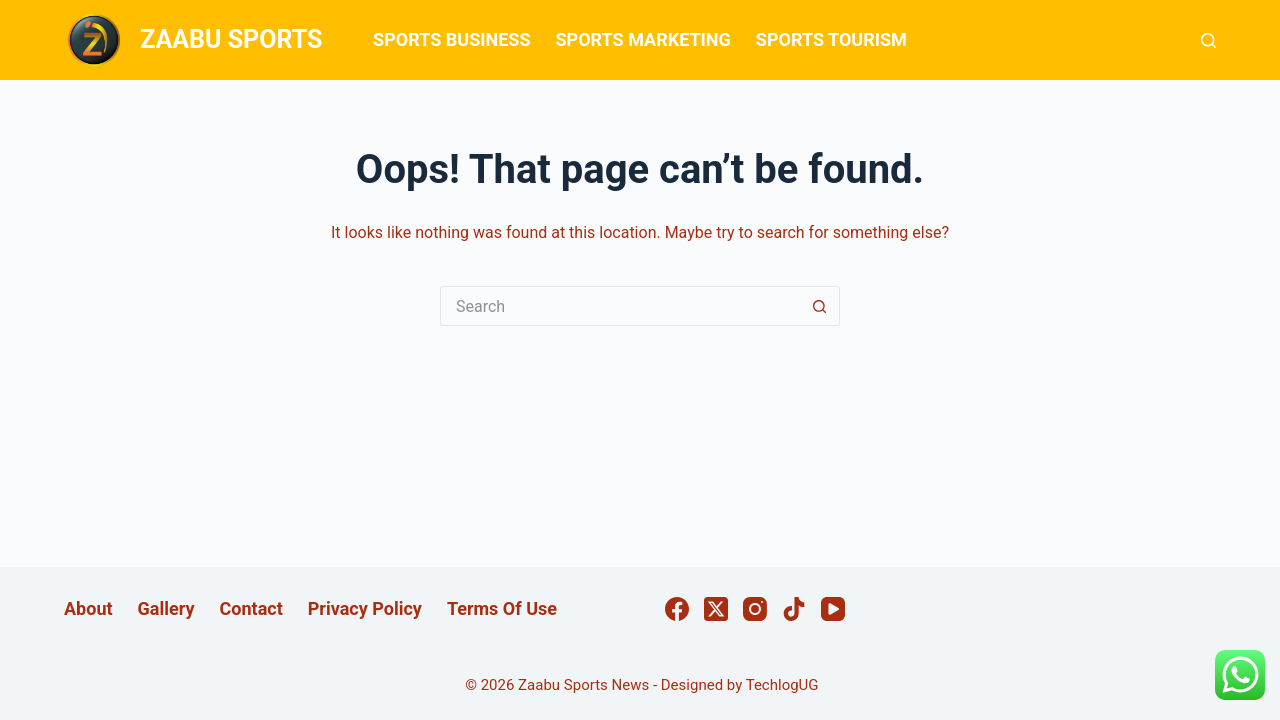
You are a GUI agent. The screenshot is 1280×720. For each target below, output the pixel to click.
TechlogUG (782, 685)
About (88, 608)
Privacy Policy (365, 608)
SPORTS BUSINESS (451, 39)
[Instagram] (755, 609)
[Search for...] (620, 306)
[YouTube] (833, 609)
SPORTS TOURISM (831, 39)
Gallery (166, 608)
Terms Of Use (502, 608)
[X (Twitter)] (716, 609)
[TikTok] (794, 609)
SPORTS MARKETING (642, 39)
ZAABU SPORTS (231, 39)
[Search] (1208, 40)
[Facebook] (677, 609)
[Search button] (820, 306)
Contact (251, 608)
